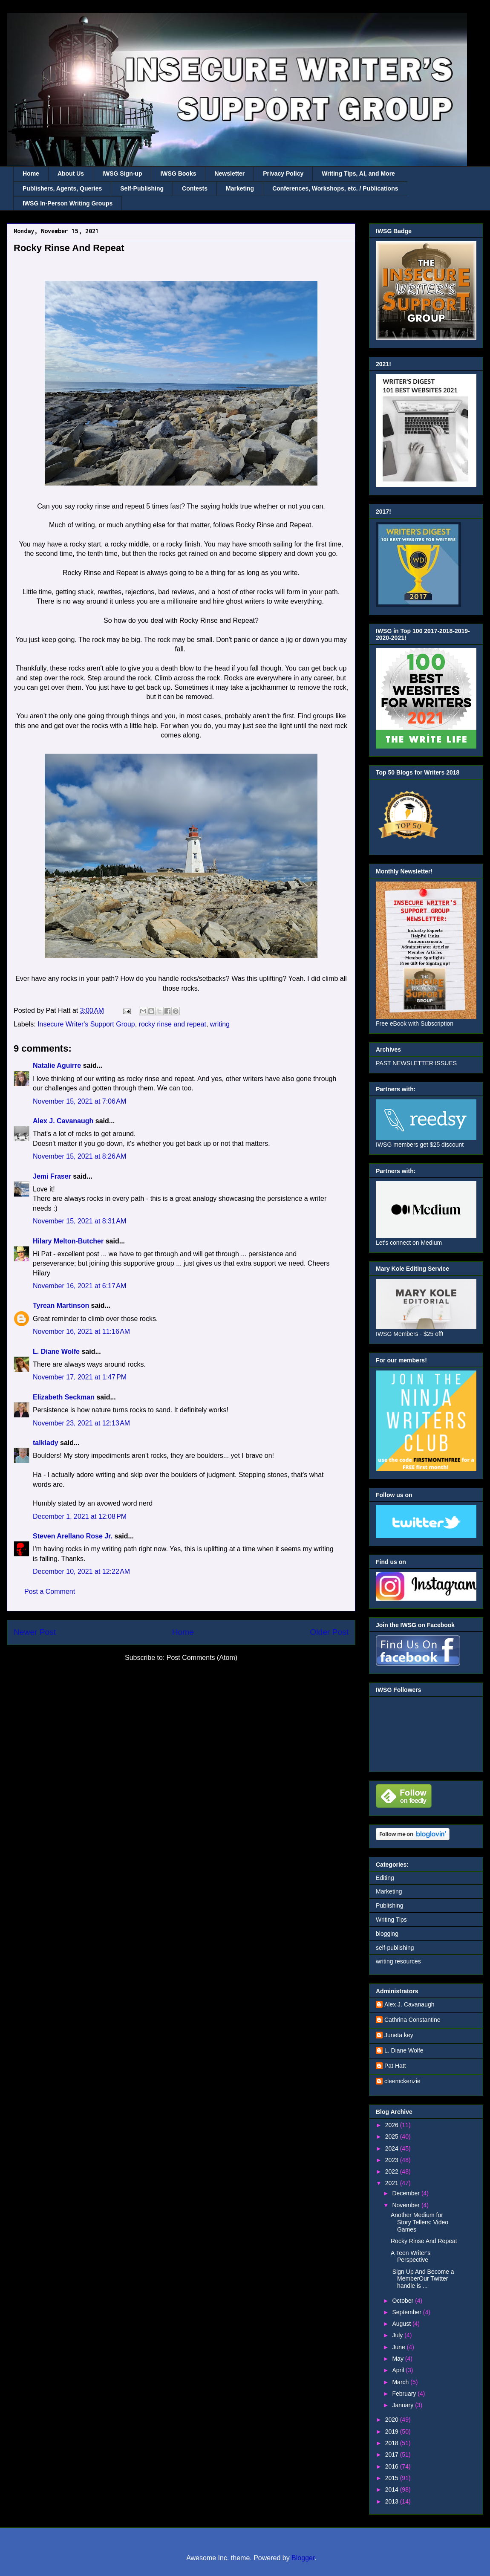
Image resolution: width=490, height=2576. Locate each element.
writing (220, 1024)
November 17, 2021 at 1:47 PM (80, 1377)
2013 (392, 2501)
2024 (392, 2148)
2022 (392, 2171)
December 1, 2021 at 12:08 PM (80, 1516)
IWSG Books (178, 173)
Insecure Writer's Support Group (86, 1024)
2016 (392, 2466)
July (398, 2335)
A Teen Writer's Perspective (410, 2256)
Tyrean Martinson (61, 1305)
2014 (392, 2489)
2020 (392, 2419)
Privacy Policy (283, 173)
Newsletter (229, 173)
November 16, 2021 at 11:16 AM (81, 1331)
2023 (392, 2160)
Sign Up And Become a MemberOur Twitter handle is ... (422, 2279)
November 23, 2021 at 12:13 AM (81, 1423)
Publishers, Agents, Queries (62, 188)
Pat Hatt (395, 2065)
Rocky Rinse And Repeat (424, 2241)
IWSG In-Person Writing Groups (67, 203)
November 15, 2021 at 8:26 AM (79, 1156)
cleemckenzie (402, 2081)
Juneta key (398, 2035)
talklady (45, 1442)
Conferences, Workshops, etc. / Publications (335, 188)
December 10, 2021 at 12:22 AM (81, 1571)
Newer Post (35, 1632)
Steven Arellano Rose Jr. (72, 1536)
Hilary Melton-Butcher (68, 1241)
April (399, 2370)
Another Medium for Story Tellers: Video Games (419, 2222)
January (403, 2405)
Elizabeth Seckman (64, 1397)
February (405, 2393)
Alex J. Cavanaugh (63, 1121)
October (403, 2300)
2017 (392, 2454)
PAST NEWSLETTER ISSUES (416, 1063)
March (401, 2382)
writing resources (398, 1961)
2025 (392, 2136)
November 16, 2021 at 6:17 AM (79, 1285)
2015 (392, 2478)
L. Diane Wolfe (56, 1351)
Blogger (302, 2558)
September (407, 2312)
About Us (71, 173)
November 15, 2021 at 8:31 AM (79, 1221)
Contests (195, 188)
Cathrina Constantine (412, 2019)
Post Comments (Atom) (202, 1657)
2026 (392, 2125)
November (406, 2205)
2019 (392, 2431)
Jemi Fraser (52, 1176)
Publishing (390, 1905)
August (402, 2323)
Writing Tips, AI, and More (358, 173)
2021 (392, 2183)
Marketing (240, 188)
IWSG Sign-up (122, 173)
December (406, 2193)
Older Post (329, 1632)
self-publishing (395, 1947)
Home (31, 173)
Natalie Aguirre (57, 1065)
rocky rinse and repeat (172, 1024)
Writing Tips (391, 1919)
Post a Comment (49, 1591)
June (399, 2347)
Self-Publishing (142, 188)
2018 (392, 2443)
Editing (385, 1877)
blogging (387, 1933)
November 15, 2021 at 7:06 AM (79, 1101)
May (398, 2358)
